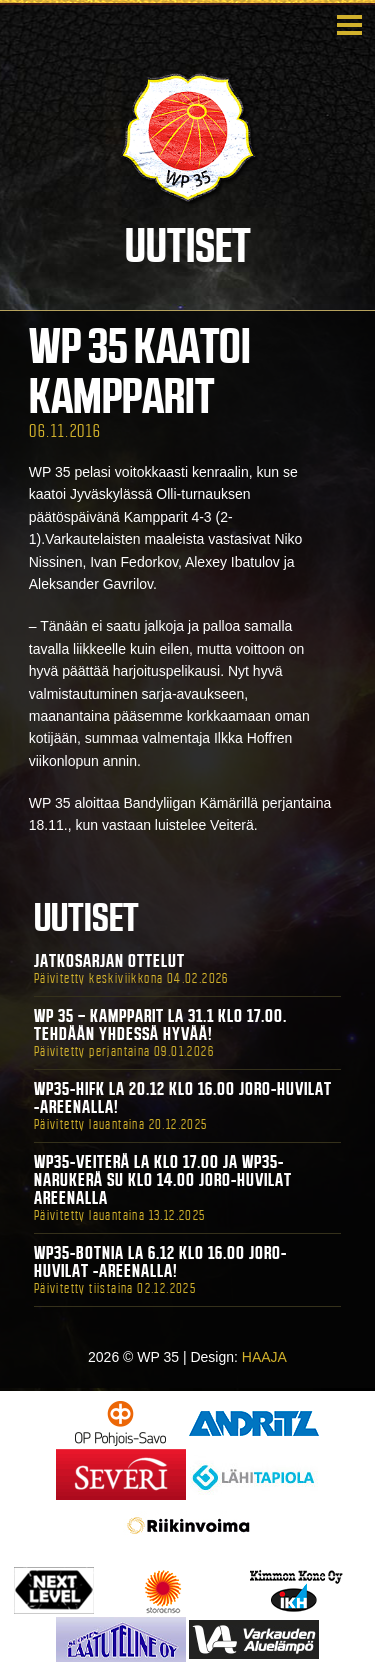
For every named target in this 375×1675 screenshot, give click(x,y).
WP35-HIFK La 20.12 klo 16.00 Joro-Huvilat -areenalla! (183, 1098)
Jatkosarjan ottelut (109, 961)
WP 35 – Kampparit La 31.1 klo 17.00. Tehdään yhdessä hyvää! (160, 1025)
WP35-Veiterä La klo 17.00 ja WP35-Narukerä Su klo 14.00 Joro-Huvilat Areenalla (163, 1180)
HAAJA (264, 1357)
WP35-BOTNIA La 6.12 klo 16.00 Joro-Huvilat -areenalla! (160, 1262)
